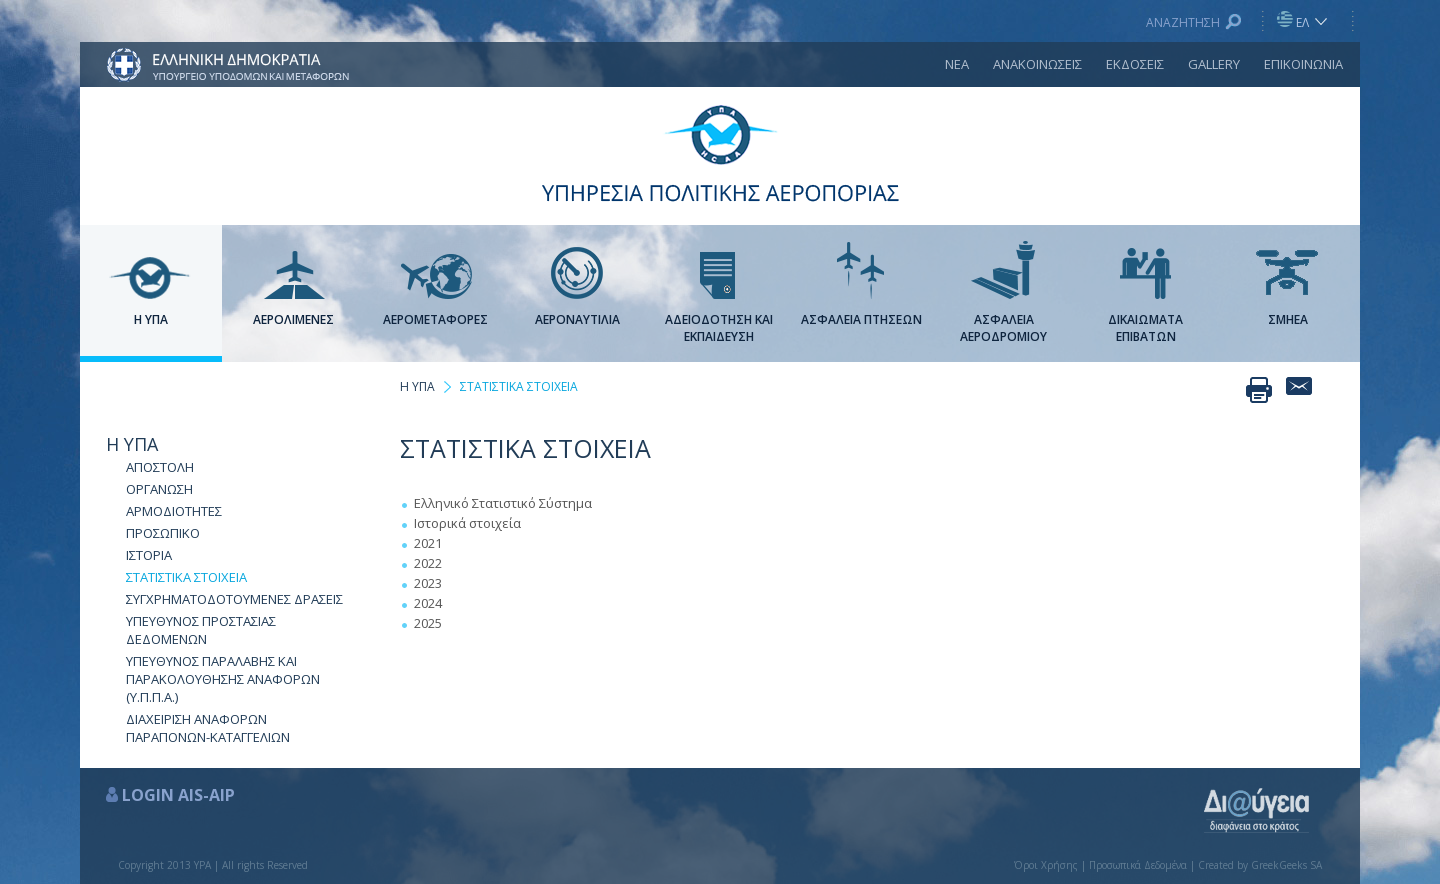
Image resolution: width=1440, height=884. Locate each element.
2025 (428, 623)
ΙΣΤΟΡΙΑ (149, 555)
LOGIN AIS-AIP (178, 795)
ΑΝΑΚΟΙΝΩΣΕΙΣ (1037, 64)
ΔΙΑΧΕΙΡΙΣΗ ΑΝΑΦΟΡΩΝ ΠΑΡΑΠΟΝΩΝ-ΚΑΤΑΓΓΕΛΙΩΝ (208, 728)
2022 (428, 563)
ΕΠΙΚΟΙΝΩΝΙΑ (1303, 64)
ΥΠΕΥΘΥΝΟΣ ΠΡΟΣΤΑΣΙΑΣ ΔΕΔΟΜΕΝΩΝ (201, 630)
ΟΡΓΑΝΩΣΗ (159, 489)
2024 (428, 603)
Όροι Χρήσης (1046, 865)
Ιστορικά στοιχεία (467, 523)
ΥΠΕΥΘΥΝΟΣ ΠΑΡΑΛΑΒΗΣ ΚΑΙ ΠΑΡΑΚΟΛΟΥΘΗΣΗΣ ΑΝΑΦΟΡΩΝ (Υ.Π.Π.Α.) (223, 679)
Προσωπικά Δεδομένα (1138, 865)
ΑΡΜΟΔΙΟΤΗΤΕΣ (174, 511)
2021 (428, 543)
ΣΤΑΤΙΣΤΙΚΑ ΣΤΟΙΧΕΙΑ (186, 577)
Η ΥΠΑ (132, 444)
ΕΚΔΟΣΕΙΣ (1135, 64)
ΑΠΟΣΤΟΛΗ (160, 467)
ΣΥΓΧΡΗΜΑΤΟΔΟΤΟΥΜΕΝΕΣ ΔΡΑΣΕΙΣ (234, 599)
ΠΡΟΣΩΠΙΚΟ (163, 533)
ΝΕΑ (957, 64)
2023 (428, 583)
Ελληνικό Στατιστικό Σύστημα (503, 503)
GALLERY (1214, 64)
